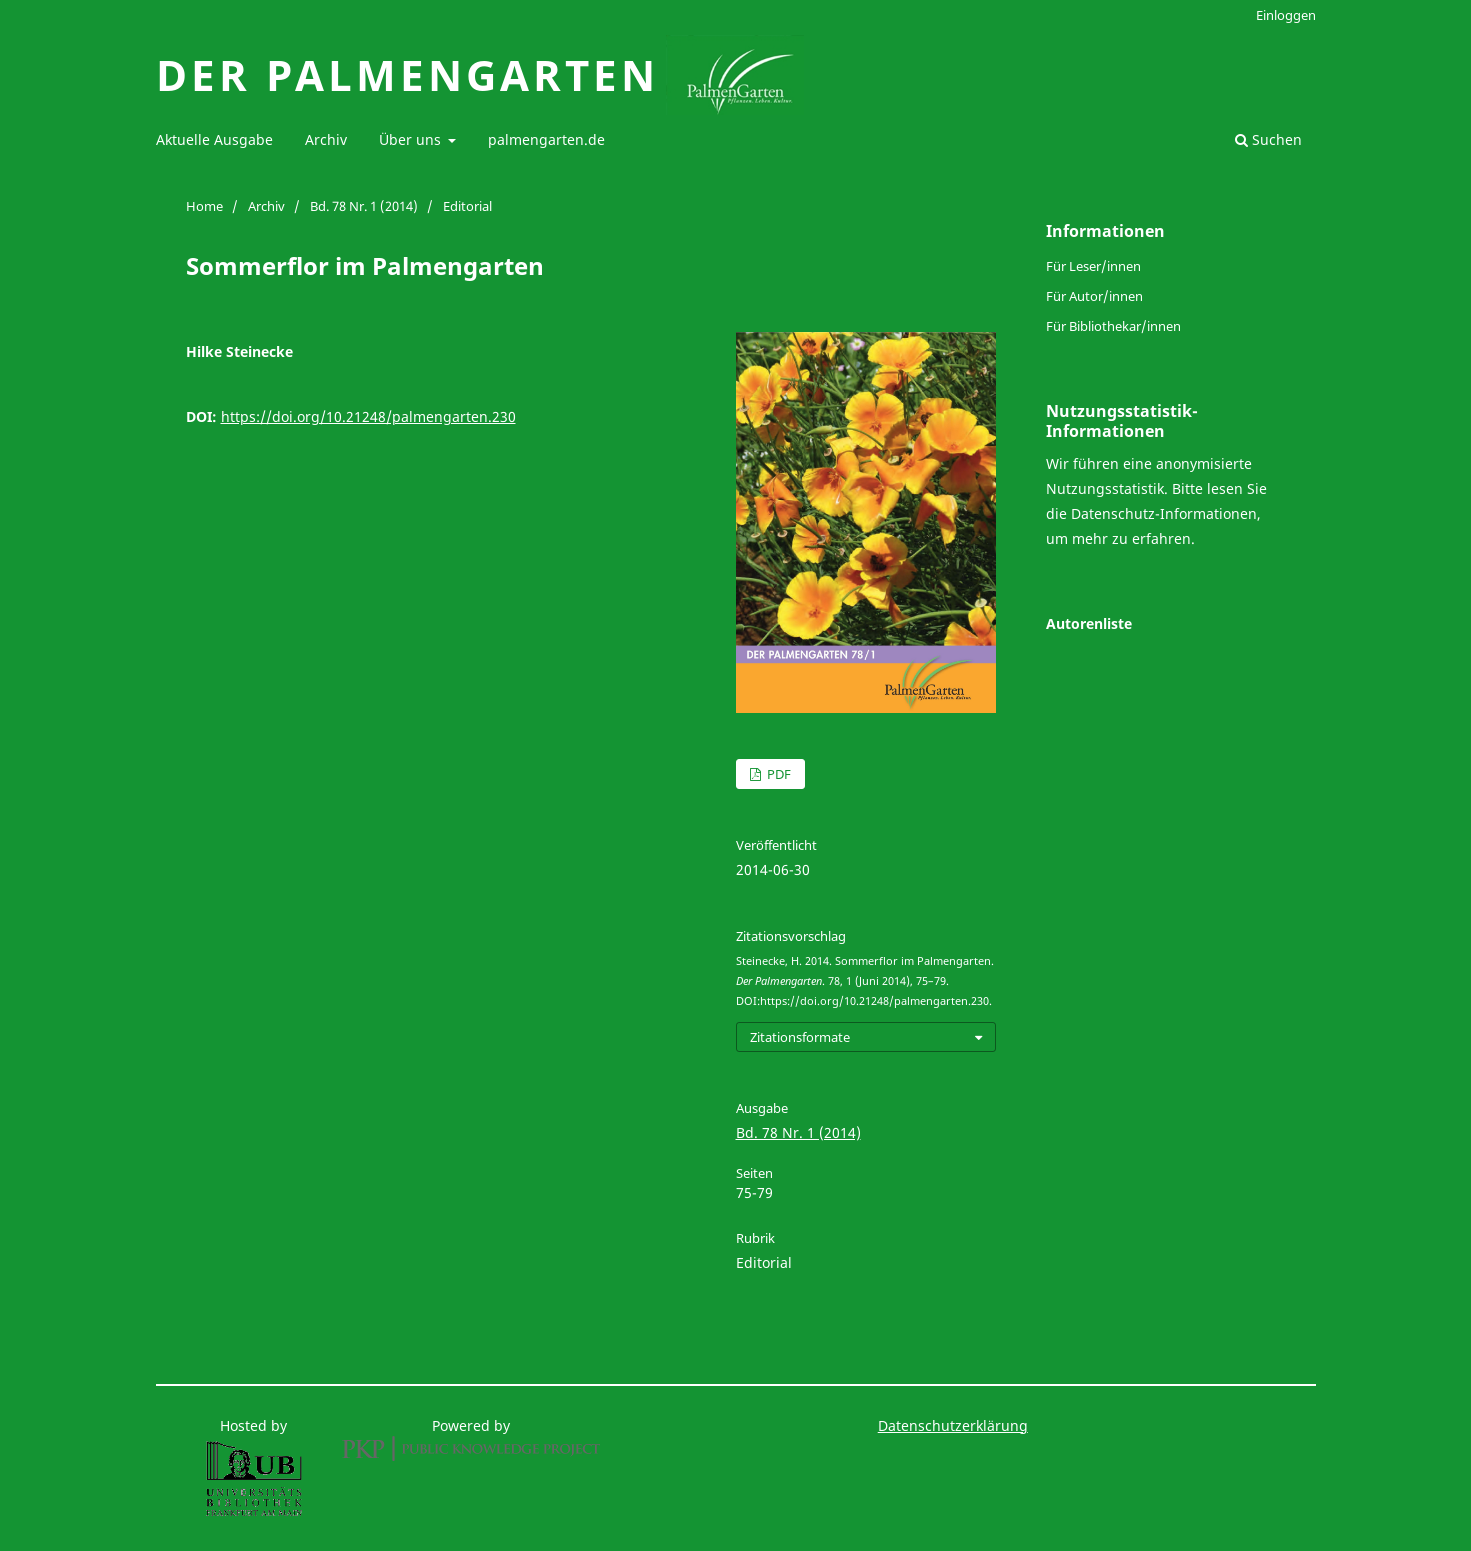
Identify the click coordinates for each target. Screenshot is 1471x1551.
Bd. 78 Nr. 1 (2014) (364, 206)
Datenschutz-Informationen (1164, 513)
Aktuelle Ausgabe (214, 139)
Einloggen (1286, 15)
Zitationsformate (800, 1037)
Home (204, 206)
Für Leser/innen (1093, 266)
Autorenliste (1089, 623)
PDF (777, 774)
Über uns (412, 139)
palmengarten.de (546, 139)
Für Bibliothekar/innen (1113, 326)
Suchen (1268, 139)
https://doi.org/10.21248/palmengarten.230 (368, 416)
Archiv (326, 139)
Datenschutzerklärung (953, 1425)
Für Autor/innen (1094, 296)
